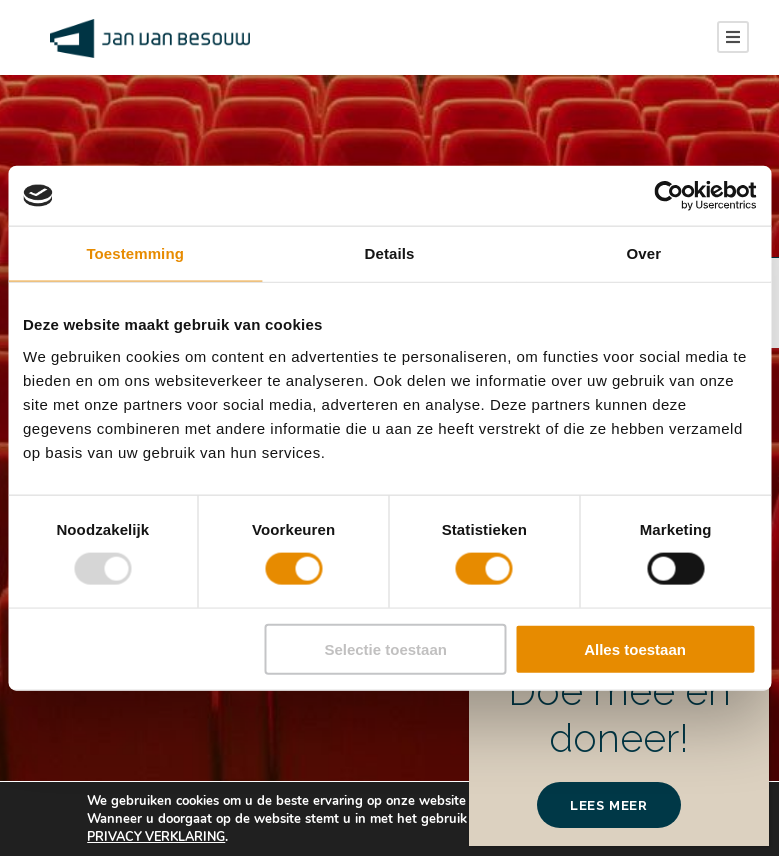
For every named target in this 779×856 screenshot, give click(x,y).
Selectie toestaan (385, 648)
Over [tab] (644, 253)
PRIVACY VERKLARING (160, 837)
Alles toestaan (635, 648)
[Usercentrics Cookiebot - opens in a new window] (668, 196)
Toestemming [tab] (135, 253)
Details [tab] (390, 253)
